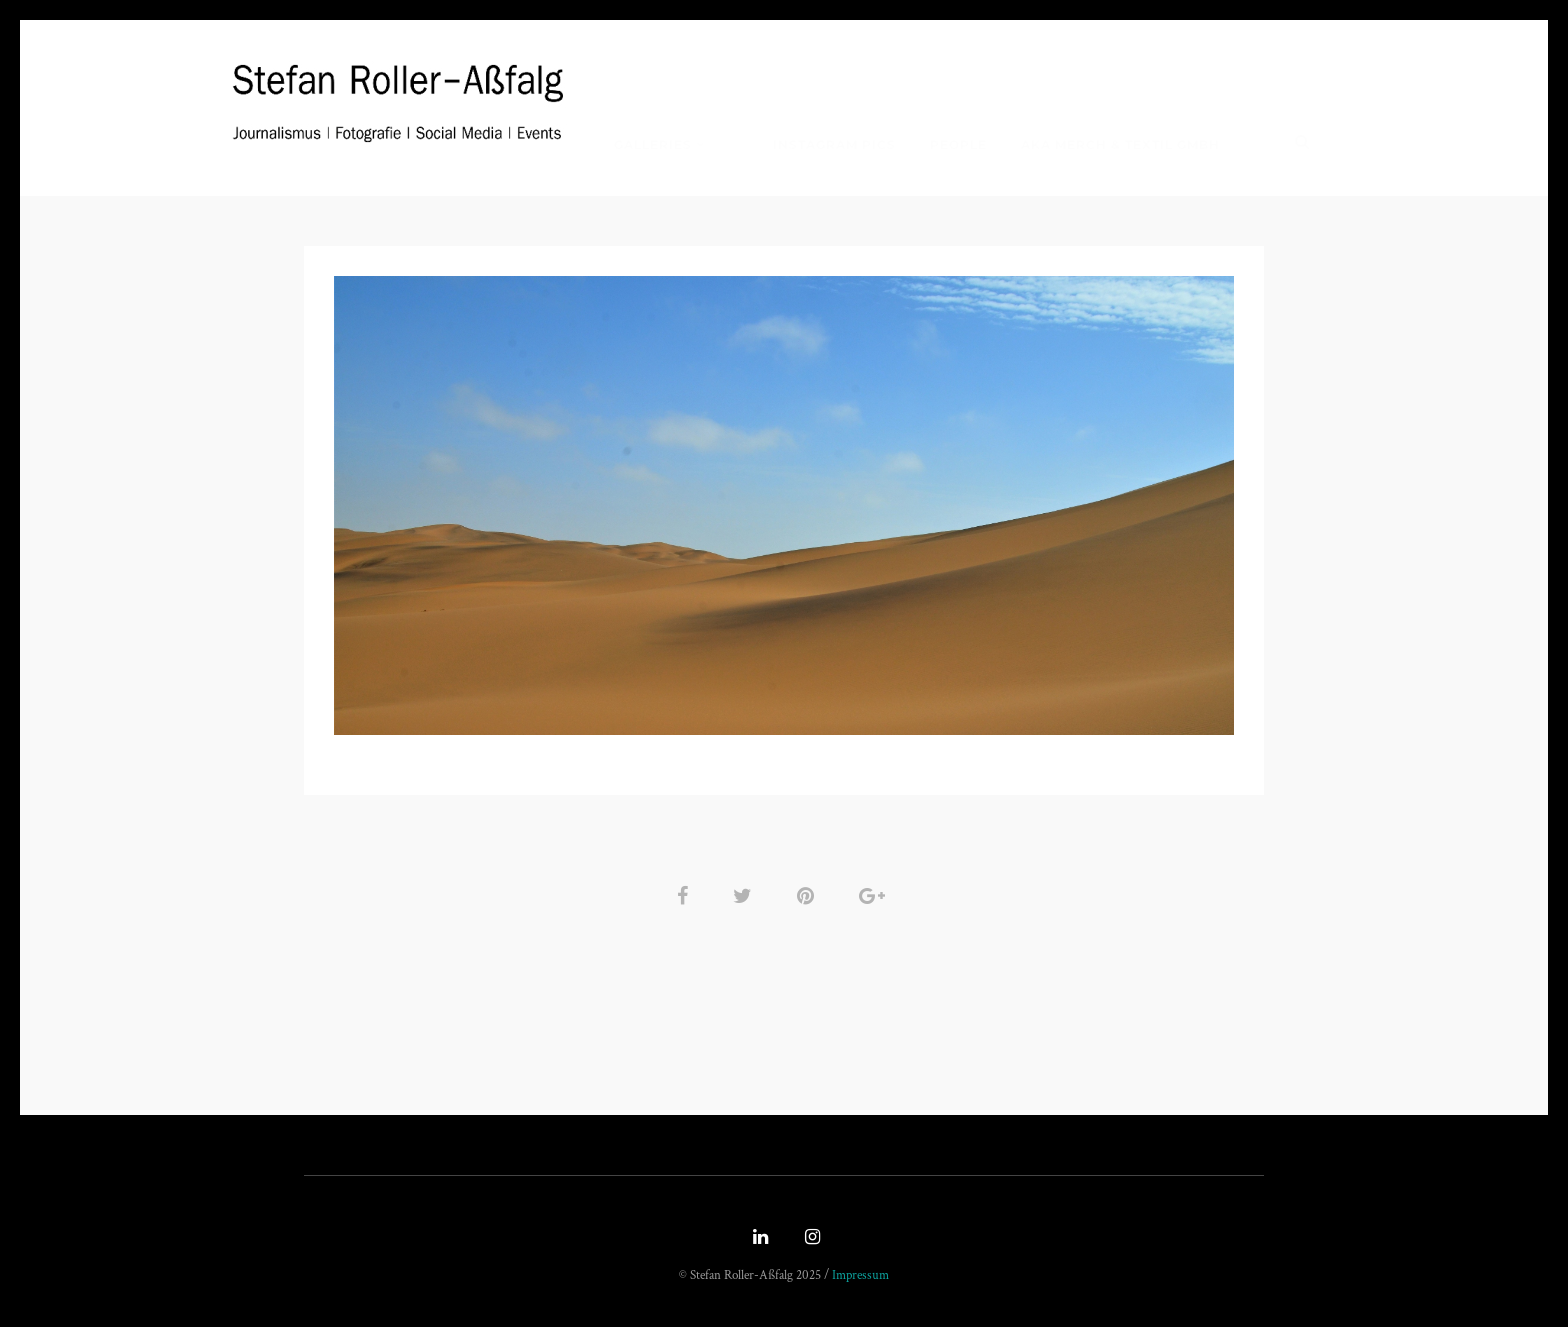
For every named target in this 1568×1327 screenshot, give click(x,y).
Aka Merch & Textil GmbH (1120, 144)
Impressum (860, 1275)
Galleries (653, 144)
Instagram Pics (834, 144)
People (958, 144)
